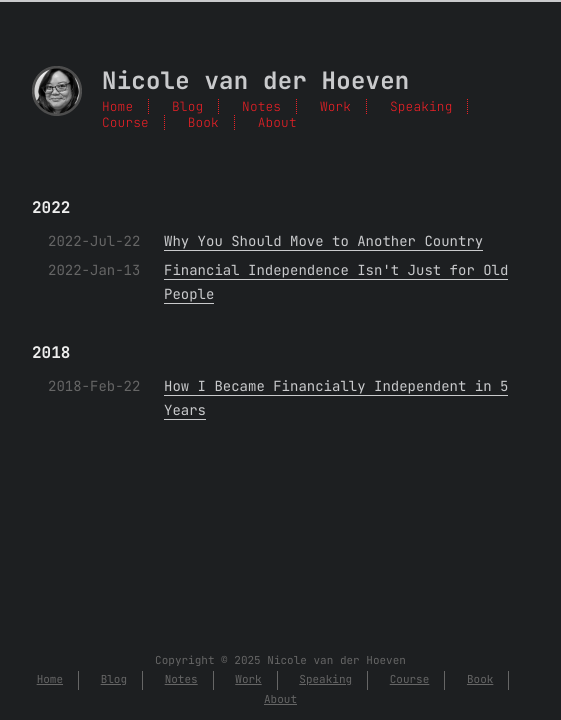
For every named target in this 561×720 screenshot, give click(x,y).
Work (335, 106)
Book (203, 122)
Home (117, 106)
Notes (261, 106)
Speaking (421, 106)
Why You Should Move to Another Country (323, 242)
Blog (187, 106)
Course (125, 122)
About (277, 122)
